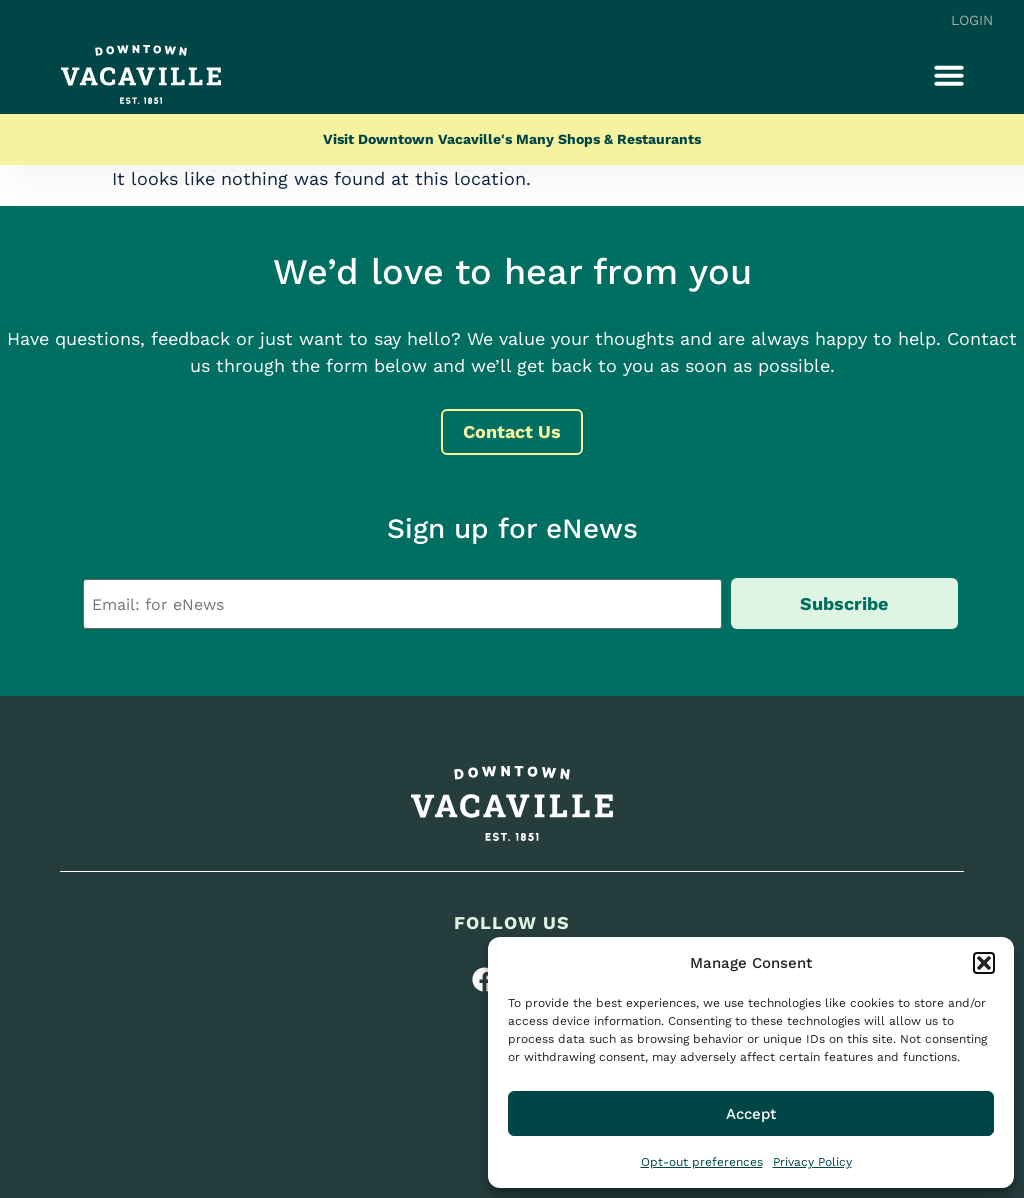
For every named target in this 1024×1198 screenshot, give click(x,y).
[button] (984, 963)
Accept (751, 1114)
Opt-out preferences (702, 1162)
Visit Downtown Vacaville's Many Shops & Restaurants (512, 139)
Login (972, 20)
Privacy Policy (812, 1162)
